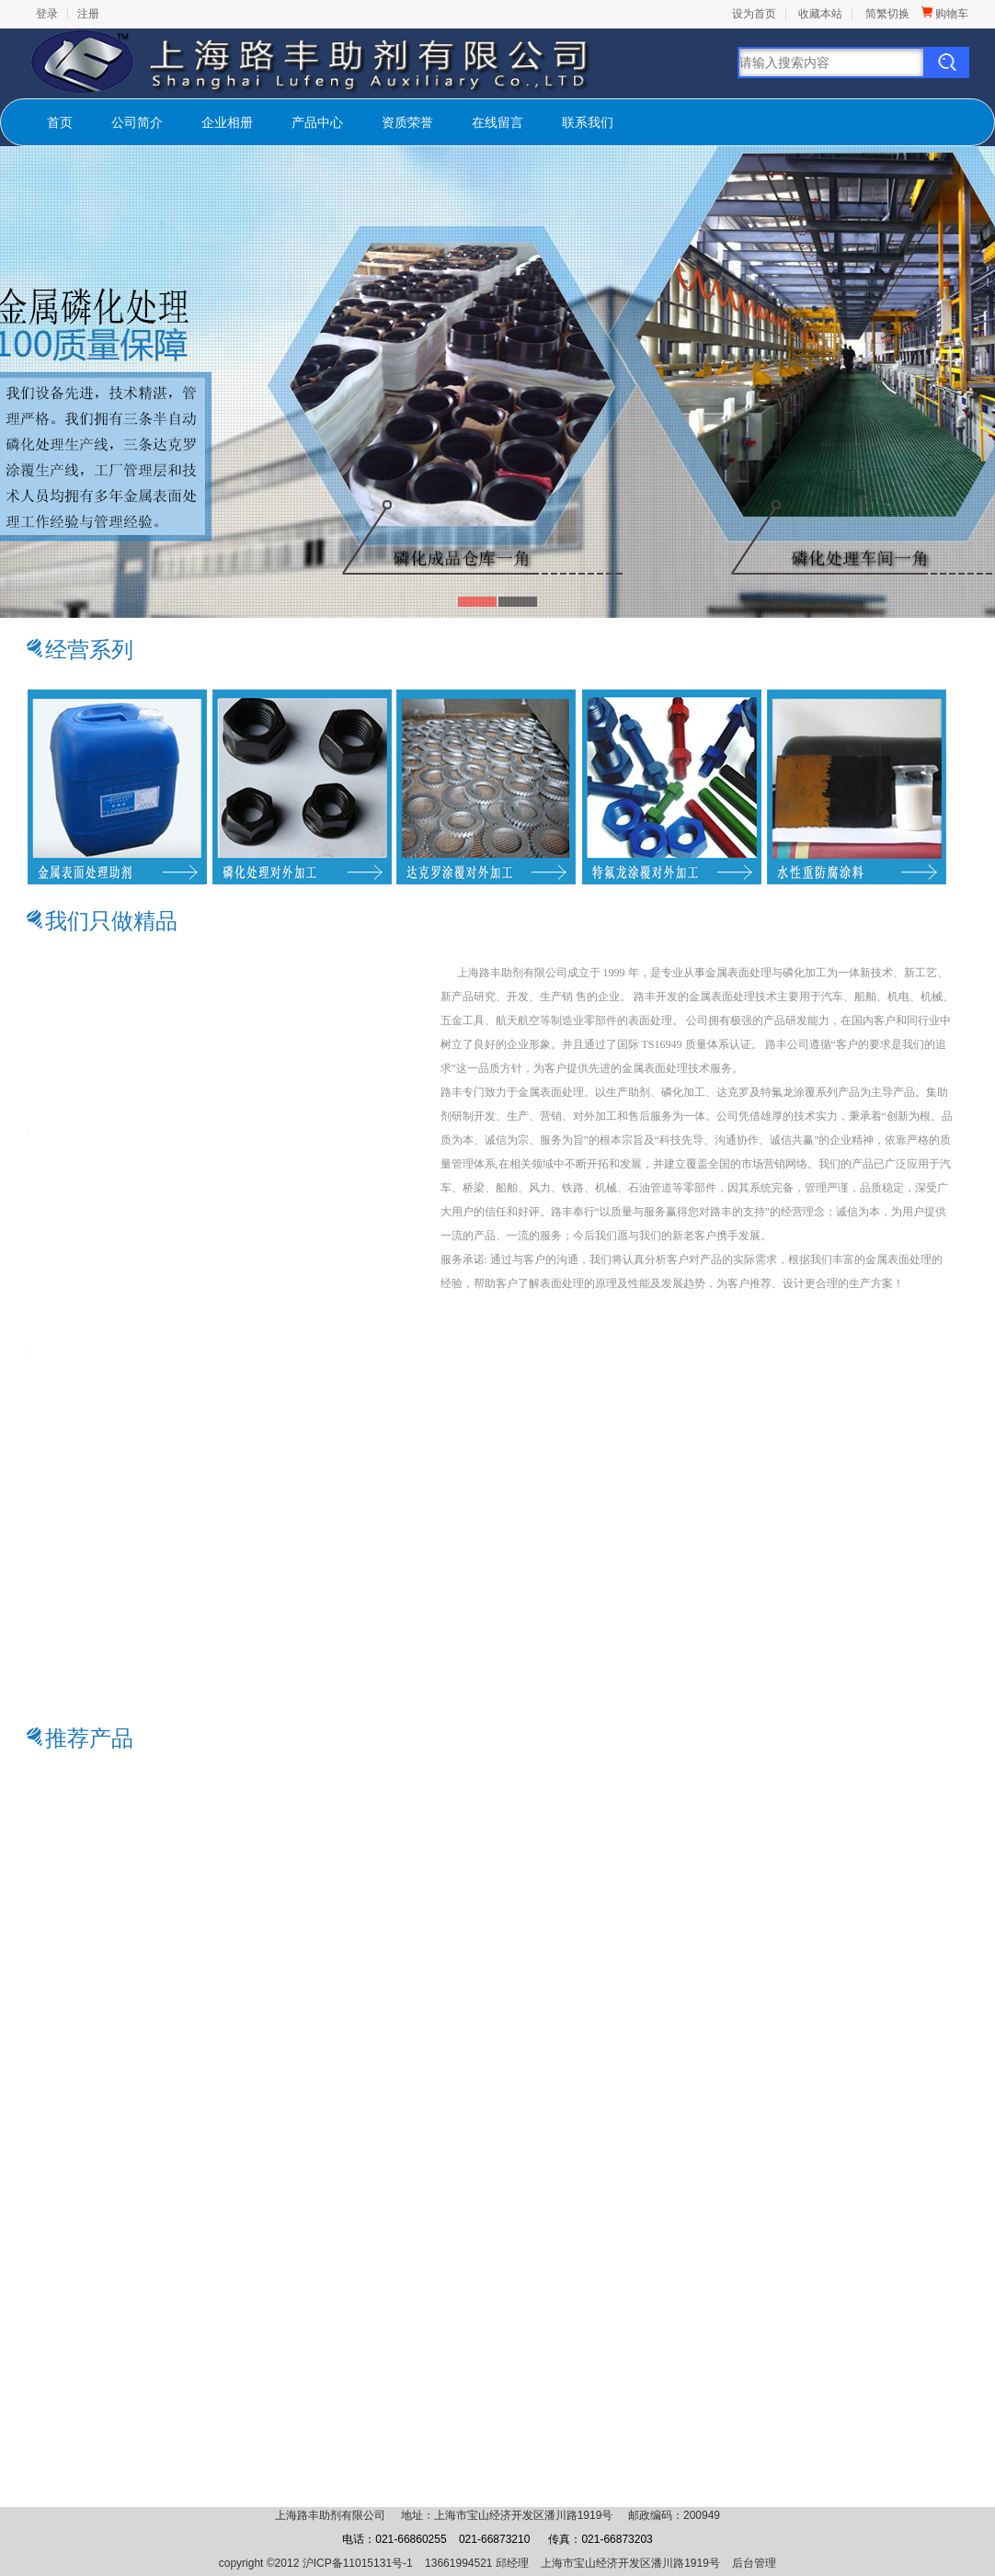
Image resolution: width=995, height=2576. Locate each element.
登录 (47, 13)
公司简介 (137, 122)
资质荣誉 (407, 122)
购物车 (944, 13)
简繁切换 (887, 13)
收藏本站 (820, 13)
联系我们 (587, 122)
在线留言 (497, 122)
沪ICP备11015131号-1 (358, 2563)
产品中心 (317, 122)
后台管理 (754, 2563)
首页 (60, 122)
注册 (88, 13)
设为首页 (754, 13)
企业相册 (227, 122)
